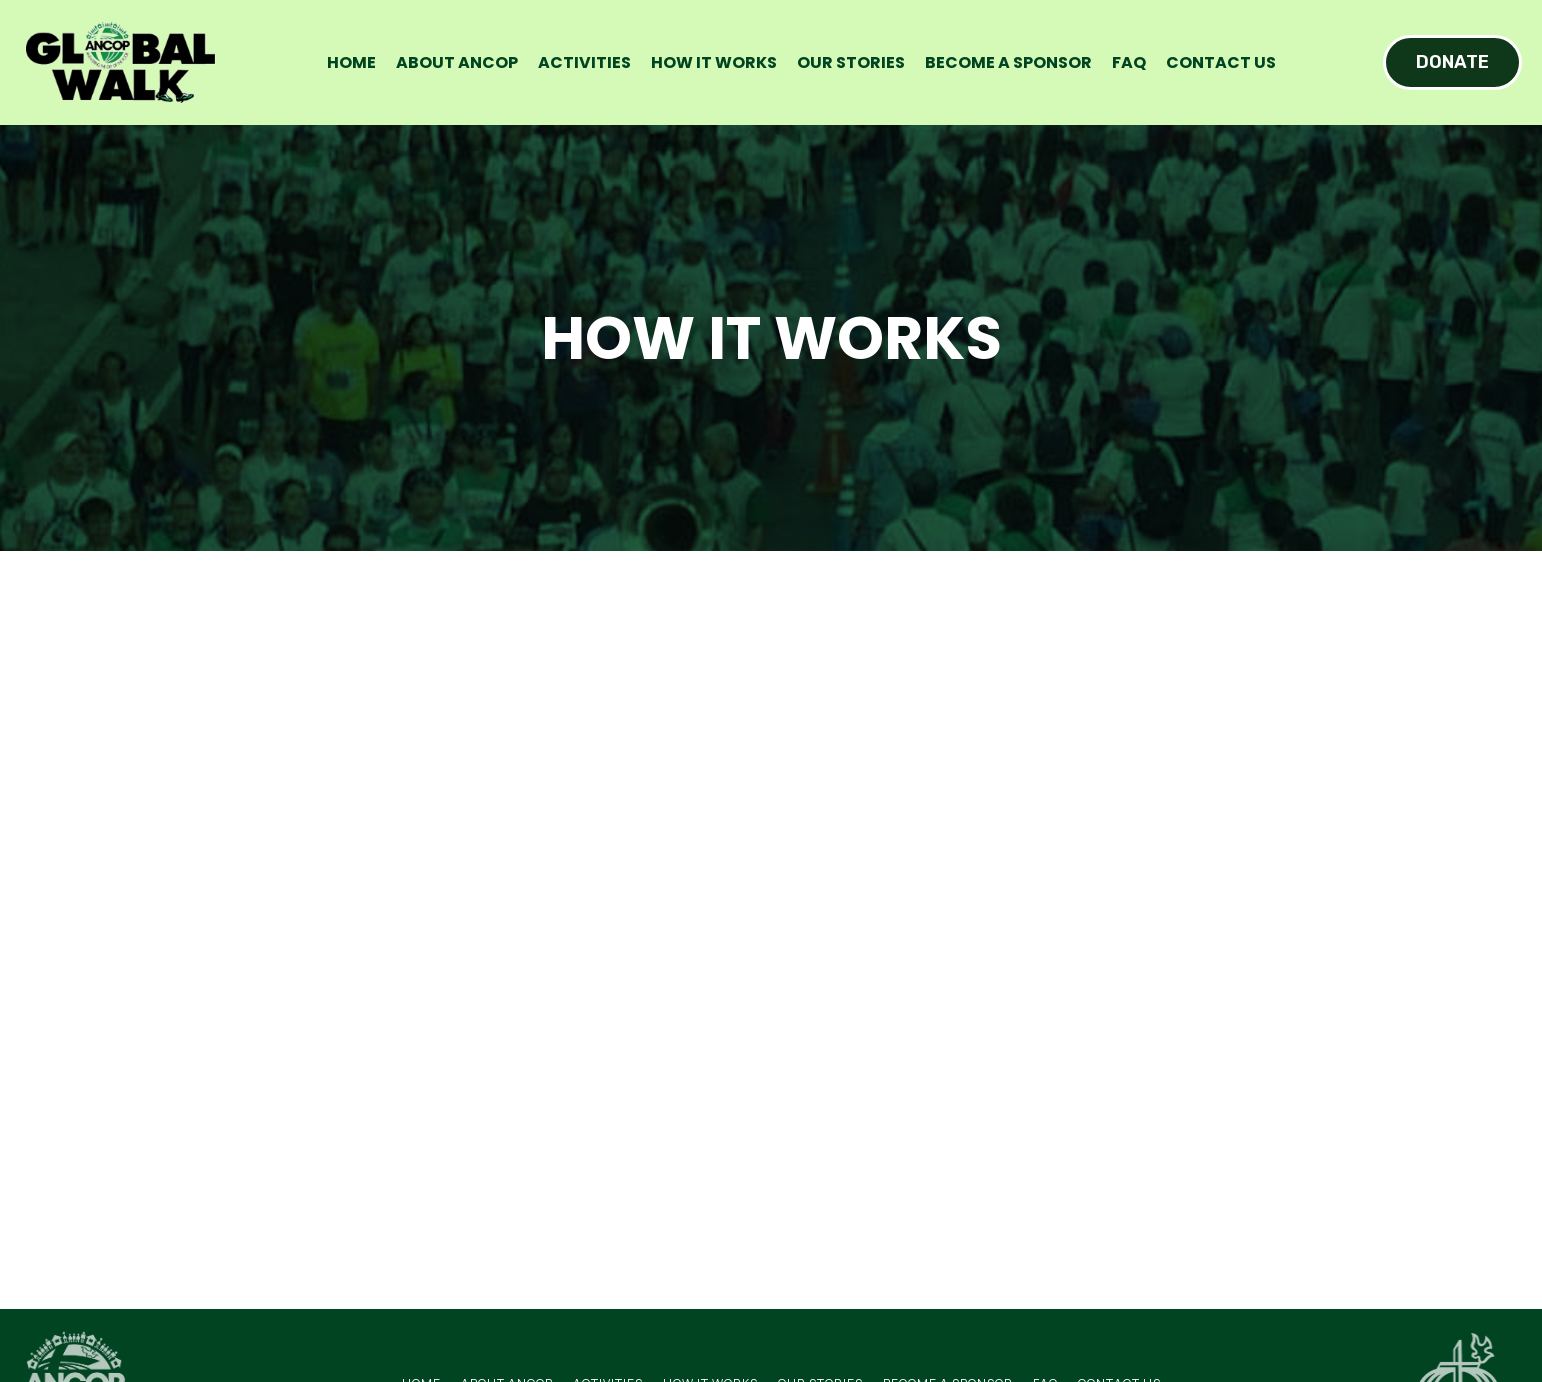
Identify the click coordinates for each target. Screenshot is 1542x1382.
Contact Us (1221, 62)
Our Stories (851, 62)
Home (351, 62)
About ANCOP (457, 62)
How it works (714, 62)
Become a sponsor (1008, 62)
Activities (584, 62)
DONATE (1452, 62)
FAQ (1129, 62)
